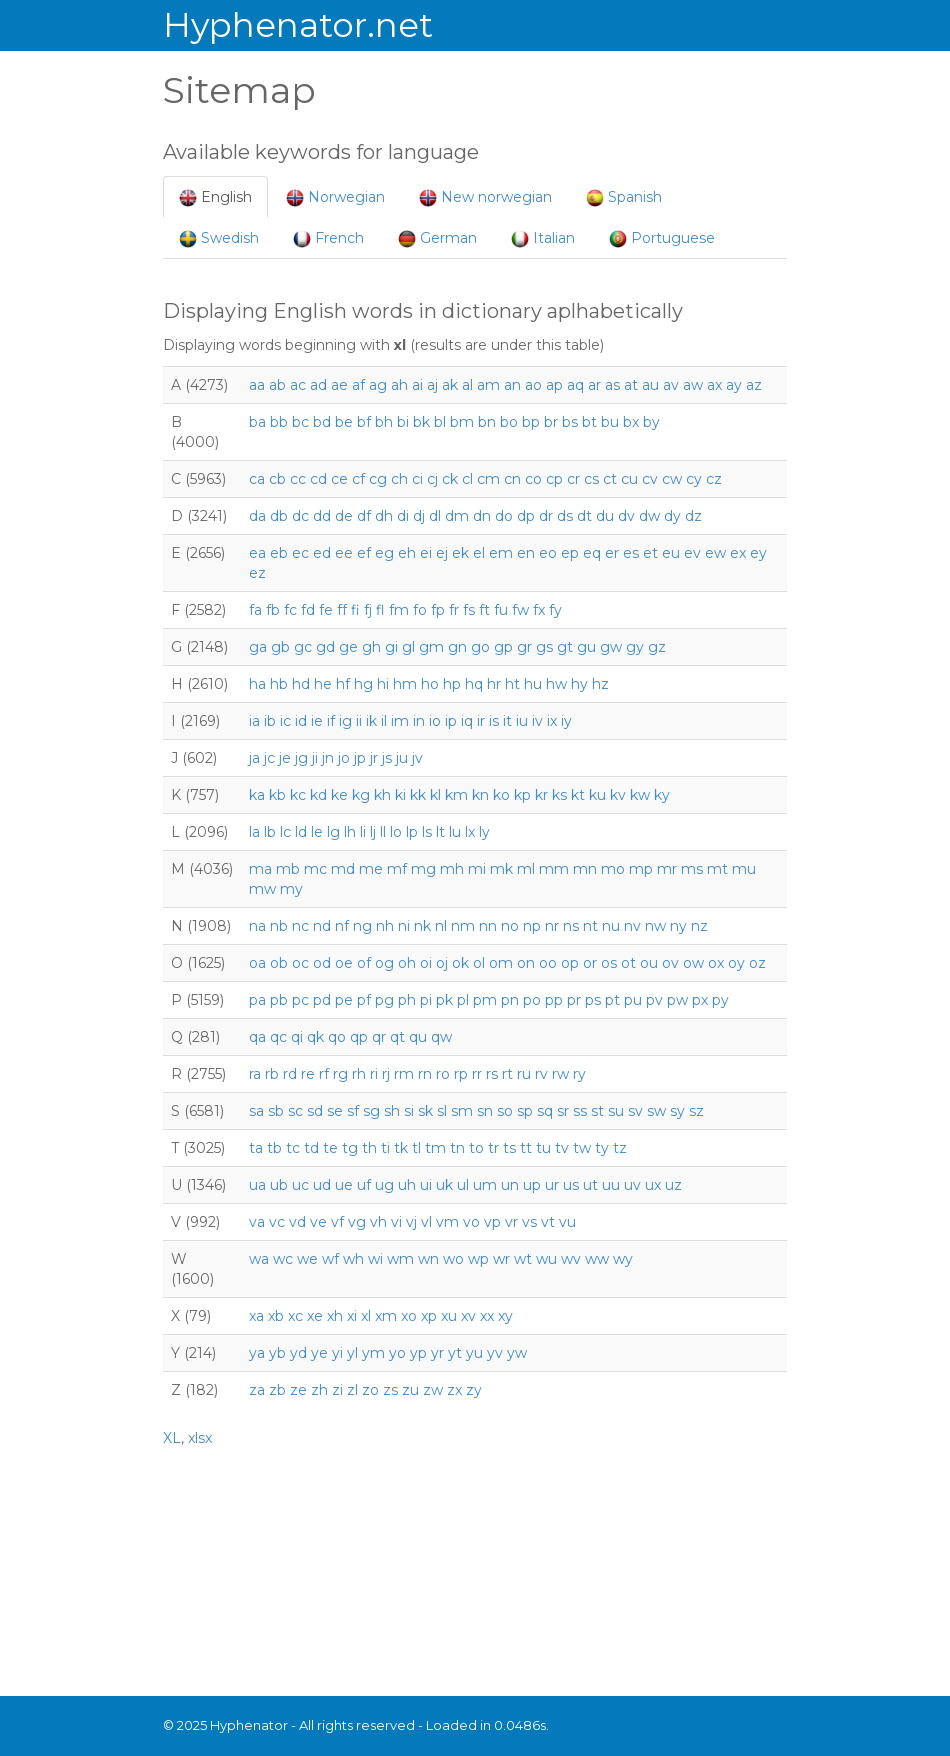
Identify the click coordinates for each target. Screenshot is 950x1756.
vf (337, 1222)
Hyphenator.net (298, 25)
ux (653, 1185)
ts (509, 1148)
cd (318, 479)
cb (277, 479)
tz (620, 1148)
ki (400, 795)
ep (570, 553)
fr (454, 610)
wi (375, 1259)
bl (440, 422)
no (510, 926)
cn (512, 479)
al (467, 385)
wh (353, 1259)
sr (563, 1111)
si (409, 1111)
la (254, 832)
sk (425, 1111)
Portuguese (662, 238)
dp (526, 516)
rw (560, 1074)
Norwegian (335, 197)
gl (408, 647)
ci (417, 479)
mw (262, 889)
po (532, 1000)
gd (325, 647)
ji (315, 758)
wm (400, 1259)
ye (319, 1353)
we (307, 1259)
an (512, 385)
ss (580, 1111)
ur (552, 1185)
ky (662, 795)
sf (353, 1111)
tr (493, 1148)
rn (425, 1074)
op (570, 963)
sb (276, 1111)
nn (488, 926)
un (510, 1185)
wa (259, 1259)
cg (378, 479)
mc (315, 869)
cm (488, 479)
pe (344, 1000)
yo (397, 1353)
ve (318, 1222)
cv (650, 479)
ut (590, 1185)
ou (649, 963)
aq (575, 385)
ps (593, 1000)
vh (378, 1222)
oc (300, 963)
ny (678, 926)
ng (362, 926)
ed (322, 553)
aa (257, 385)
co (533, 479)
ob (279, 963)
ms (692, 869)
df (364, 516)
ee (344, 553)
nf (342, 926)
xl (366, 1316)
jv (417, 758)
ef (364, 553)
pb (279, 1000)
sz (696, 1111)
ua (257, 1185)
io (435, 721)
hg (363, 684)
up (532, 1185)
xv (468, 1316)
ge (348, 647)
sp (525, 1111)
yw (517, 1353)
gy (635, 647)
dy (672, 516)
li (363, 832)
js (387, 758)
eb (279, 553)
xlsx (200, 1438)
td (311, 1148)
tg (350, 1148)
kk (418, 795)
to (476, 1148)
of (364, 963)
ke (339, 795)
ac (298, 385)
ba (257, 422)
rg (340, 1074)
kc (298, 795)
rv (541, 1074)
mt (717, 869)
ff (342, 610)
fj (368, 610)
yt (455, 1353)
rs (492, 1074)
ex (738, 553)
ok (460, 963)
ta (256, 1148)
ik (371, 721)
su (616, 1111)
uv (632, 1185)
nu (611, 926)
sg (371, 1111)
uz (673, 1185)
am (488, 385)
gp (503, 647)
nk (422, 926)
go (480, 647)
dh (384, 516)
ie (317, 721)
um (485, 1185)
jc (269, 758)
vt (548, 1222)
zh (319, 1390)
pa (257, 1000)
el (479, 553)
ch (399, 479)
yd (298, 1353)
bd (322, 422)
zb (277, 1390)
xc (295, 1316)
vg (357, 1222)
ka (257, 795)
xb (276, 1316)
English (215, 197)
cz (714, 479)
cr (573, 479)
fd (308, 610)
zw (433, 1390)
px (700, 1000)
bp (531, 422)
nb (279, 926)
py (720, 1000)
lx (470, 832)
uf (364, 1185)
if (331, 721)
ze (298, 1390)
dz (693, 516)
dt (584, 516)
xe (315, 1316)
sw (656, 1111)
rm (404, 1074)
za (257, 1390)
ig (345, 721)
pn (510, 1000)
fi (355, 610)
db (279, 516)
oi (426, 963)
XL (172, 1438)
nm (463, 926)
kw (640, 795)
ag (378, 385)
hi (383, 684)
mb (288, 869)
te (330, 1148)
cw (672, 479)
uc (300, 1185)
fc (290, 610)
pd (322, 1000)
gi (391, 647)
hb (279, 684)
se (335, 1111)
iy (566, 721)
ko (501, 795)
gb (280, 647)
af (358, 385)
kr (541, 795)
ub (279, 1185)
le (317, 832)
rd (290, 1074)
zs (390, 1390)
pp (554, 1000)
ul (463, 1185)
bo (509, 422)
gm (431, 647)
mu (744, 869)
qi (297, 1037)
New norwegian (485, 197)
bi (403, 422)
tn (457, 1148)
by (651, 422)
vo (471, 1222)
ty (602, 1148)
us (571, 1185)
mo (613, 869)
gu (586, 647)
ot (628, 963)
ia (254, 721)
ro (443, 1074)
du (605, 516)
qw (441, 1037)
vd (297, 1222)
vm (447, 1222)
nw (655, 926)
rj (386, 1074)
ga (258, 647)
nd (322, 926)
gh (371, 647)
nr (552, 926)
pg (384, 1000)
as (612, 385)
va (257, 1222)
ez (257, 573)
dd (322, 516)
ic (285, 721)
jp (360, 758)
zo (370, 1390)
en (526, 553)
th (369, 1148)
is (494, 721)
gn (457, 647)
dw (649, 516)
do (504, 516)
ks (559, 795)
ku (597, 795)
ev (692, 553)
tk (401, 1148)
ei (426, 553)
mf (397, 869)
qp (359, 1037)
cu (629, 479)
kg (361, 795)
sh (392, 1111)
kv (618, 795)
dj (419, 516)
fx (539, 610)
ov (670, 963)
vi (396, 1222)
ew (715, 553)
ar (594, 385)
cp (554, 479)
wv (571, 1259)
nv (632, 926)
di (403, 516)
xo (409, 1316)
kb (277, 795)
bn (487, 422)
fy (555, 610)
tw (582, 1148)
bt (589, 422)
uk (444, 1185)
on (526, 963)
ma (260, 869)
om (501, 963)
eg (384, 553)
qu (418, 1037)
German (437, 238)
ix (552, 721)
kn (480, 795)
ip (451, 721)
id (301, 721)
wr (501, 1259)
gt (565, 647)
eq (592, 553)
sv (635, 1111)
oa (257, 963)
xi (352, 1316)
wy (623, 1259)
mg (423, 869)
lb (270, 832)
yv (495, 1353)
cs (591, 479)
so (505, 1111)
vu (567, 1222)
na (257, 926)
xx (487, 1316)
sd (315, 1111)
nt (590, 926)
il (384, 721)
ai (417, 385)
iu (522, 721)
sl (442, 1111)
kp (522, 795)
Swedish (219, 238)
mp (641, 869)
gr (524, 647)
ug (384, 1185)
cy (694, 479)
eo (548, 553)
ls (427, 832)
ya (257, 1353)
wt (523, 1259)
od (322, 963)
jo (344, 758)
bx (631, 422)
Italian (543, 238)
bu (610, 422)
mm (554, 869)
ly (484, 832)
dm (457, 516)
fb (273, 610)
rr (477, 1074)
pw (677, 1000)
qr (379, 1037)
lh (350, 832)
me (371, 869)
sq (545, 1111)
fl (380, 610)
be (344, 422)
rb (272, 1074)
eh (407, 553)
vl (426, 1222)
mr (667, 869)
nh (385, 926)
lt (440, 832)
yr (437, 1353)
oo (548, 963)
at (631, 385)
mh (452, 869)
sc (295, 1111)
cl (467, 479)
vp (492, 1222)
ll (383, 832)
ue (344, 1185)
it (507, 721)
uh (407, 1185)
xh (335, 1316)
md (343, 869)
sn (485, 1111)
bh (384, 422)
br (551, 422)
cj (432, 479)
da (257, 516)
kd (318, 795)
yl (352, 1353)
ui (426, 1185)
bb (279, 422)
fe (326, 610)
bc (300, 422)
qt (397, 1037)
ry (579, 1074)
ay (734, 385)
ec (300, 553)
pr (574, 1000)
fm (399, 610)
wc (283, 1259)
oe (344, 963)
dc (300, 516)
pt (612, 1000)
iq (467, 721)
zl (352, 1390)
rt (507, 1074)
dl (435, 516)
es (631, 553)
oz (757, 963)
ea (257, 553)
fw (520, 610)
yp (418, 1353)
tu (543, 1148)
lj (373, 832)
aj (432, 385)
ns (571, 926)
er (612, 553)
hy (579, 684)
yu (474, 1353)
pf (364, 1000)
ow (693, 963)
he (323, 684)
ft (484, 610)
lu (455, 832)
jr (374, 758)
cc (298, 479)
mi (477, 869)
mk (501, 869)
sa (256, 1111)
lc (285, 832)
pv (654, 1000)
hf (343, 684)
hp (452, 684)
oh (407, 963)
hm (405, 684)
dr (546, 516)
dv (626, 516)
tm (435, 1148)
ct (610, 479)
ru (524, 1074)
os (609, 963)
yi (337, 1353)
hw (556, 684)
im (400, 721)
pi (426, 1000)
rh (359, 1074)
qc (278, 1037)
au (650, 385)
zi (337, 1390)
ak (450, 385)
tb (274, 1148)
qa (257, 1037)
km (456, 795)
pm (485, 1000)
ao (533, 385)
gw (611, 647)
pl (463, 1000)
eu (671, 553)
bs (570, 422)
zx (454, 1390)
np (532, 926)
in (419, 721)
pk (444, 1000)
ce (339, 479)
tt (526, 1148)
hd (301, 684)
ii (359, 721)
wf (330, 1259)
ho (430, 684)
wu (546, 1259)
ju (402, 758)
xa (256, 1316)
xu (449, 1316)
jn (328, 758)
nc (300, 926)
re (308, 1074)
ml (526, 869)
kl (435, 795)
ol (479, 963)
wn (428, 1259)
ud (322, 1185)
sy (677, 1111)
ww (597, 1259)
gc (303, 647)
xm (386, 1316)
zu (410, 1390)
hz (600, 684)
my (291, 889)
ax (714, 385)
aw (693, 385)
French (328, 238)
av (671, 385)
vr (511, 1222)
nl (441, 926)
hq (474, 684)
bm (462, 422)
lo (396, 832)
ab (277, 385)
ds (565, 516)
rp (461, 1074)
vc (277, 1222)
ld (301, 832)
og (384, 963)
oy (736, 963)
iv (537, 721)
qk (315, 1037)
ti (385, 1148)
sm (462, 1111)
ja (254, 758)
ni (404, 926)
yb (277, 1353)
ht (512, 684)
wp (478, 1259)
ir (481, 721)
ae (339, 385)
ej (442, 553)
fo (420, 610)
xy (505, 1316)
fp (438, 610)
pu (633, 1000)
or (590, 963)
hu (533, 684)
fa (255, 610)
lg (333, 832)
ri (374, 1074)
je (285, 758)
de (344, 516)
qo (337, 1037)
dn (482, 516)
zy (474, 1390)
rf (324, 1074)
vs (529, 1222)
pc (300, 1000)
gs (544, 647)
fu (501, 610)
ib (270, 721)
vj (411, 1222)
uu (611, 1185)
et (650, 553)
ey (758, 553)
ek (460, 553)
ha (257, 684)
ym (373, 1353)
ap (554, 385)
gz (657, 647)
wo (453, 1259)
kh (382, 795)
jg (301, 758)
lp (412, 832)
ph (407, 1000)
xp (429, 1316)
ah (399, 385)
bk (421, 422)
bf (364, 422)
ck (450, 479)
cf (358, 479)
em (501, 553)
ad (318, 385)
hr (494, 684)
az (754, 385)
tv (562, 1148)
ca (257, 479)
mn (585, 869)
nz (699, 926)
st (597, 1111)
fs (469, 610)
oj (442, 963)
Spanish (624, 197)
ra (255, 1074)
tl (416, 1148)
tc (293, 1148)
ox (716, 963)
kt (578, 795)
